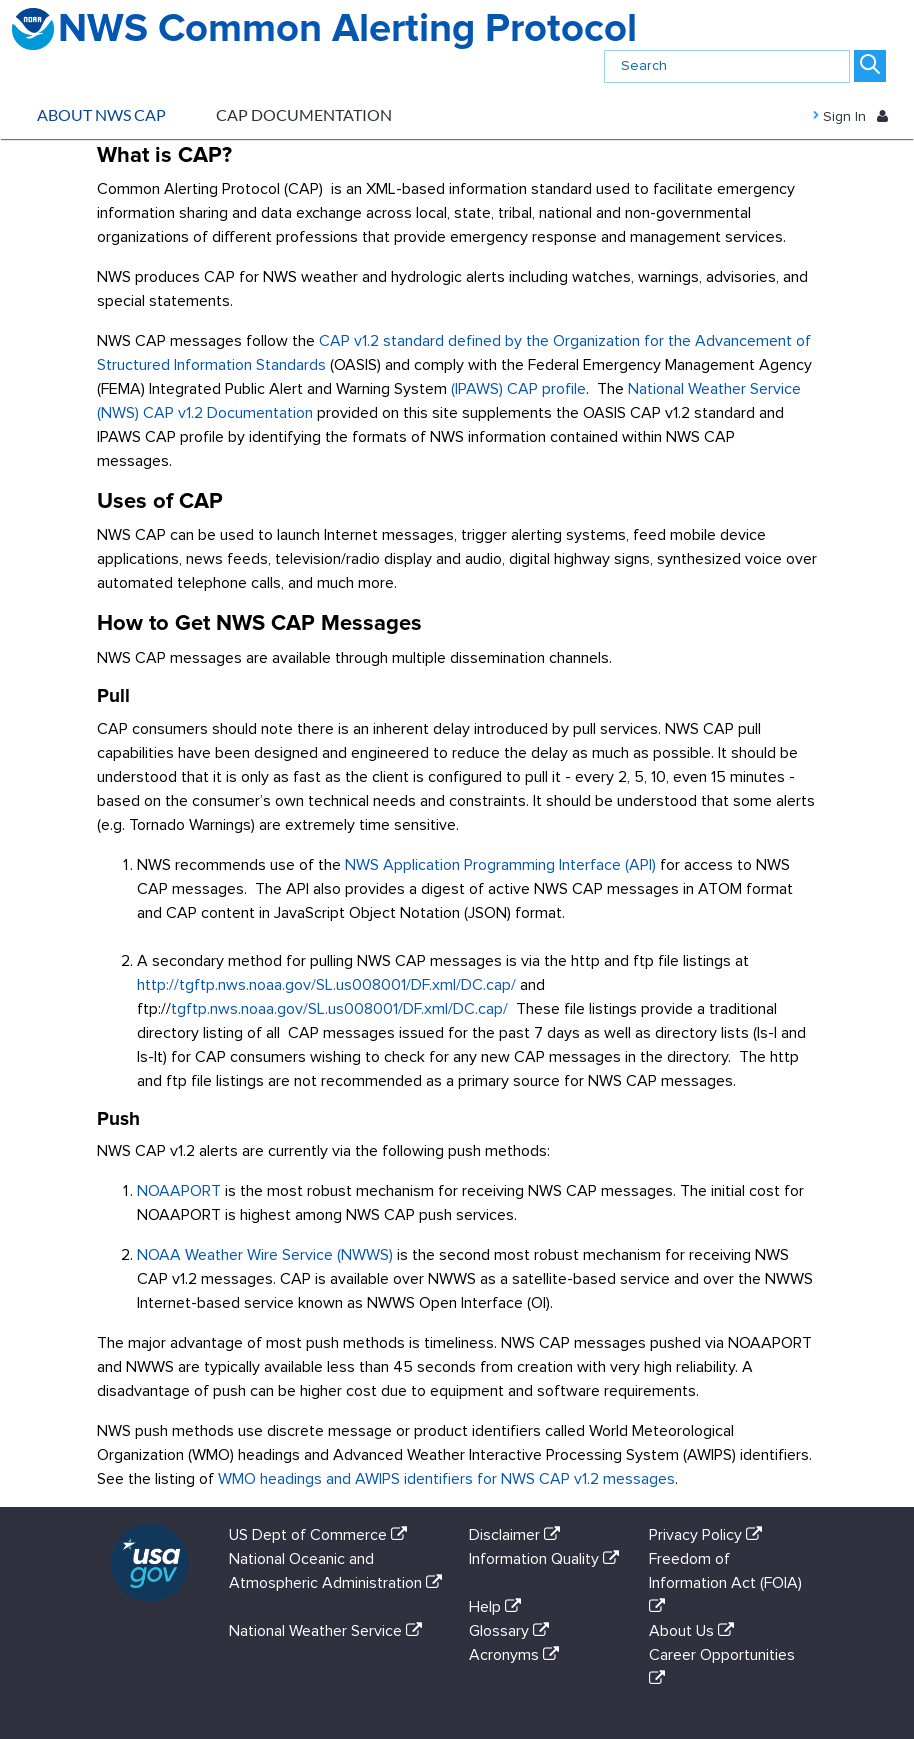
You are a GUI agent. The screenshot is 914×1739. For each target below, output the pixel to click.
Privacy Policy (709, 1535)
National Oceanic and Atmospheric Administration (335, 1582)
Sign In (860, 115)
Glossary (513, 1631)
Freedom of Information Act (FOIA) (725, 1582)
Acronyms (518, 1655)
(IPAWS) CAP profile (518, 389)
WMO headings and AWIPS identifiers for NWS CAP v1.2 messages (446, 1479)
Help (499, 1607)
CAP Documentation (304, 114)
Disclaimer (518, 1535)
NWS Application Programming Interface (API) (500, 865)
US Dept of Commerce (322, 1535)
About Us (695, 1631)
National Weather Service (329, 1631)
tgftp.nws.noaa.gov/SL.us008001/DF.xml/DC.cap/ (339, 1009)
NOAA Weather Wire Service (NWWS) (265, 1255)
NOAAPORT (179, 1191)
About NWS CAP (101, 114)
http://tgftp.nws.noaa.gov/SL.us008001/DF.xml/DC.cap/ (326, 985)
